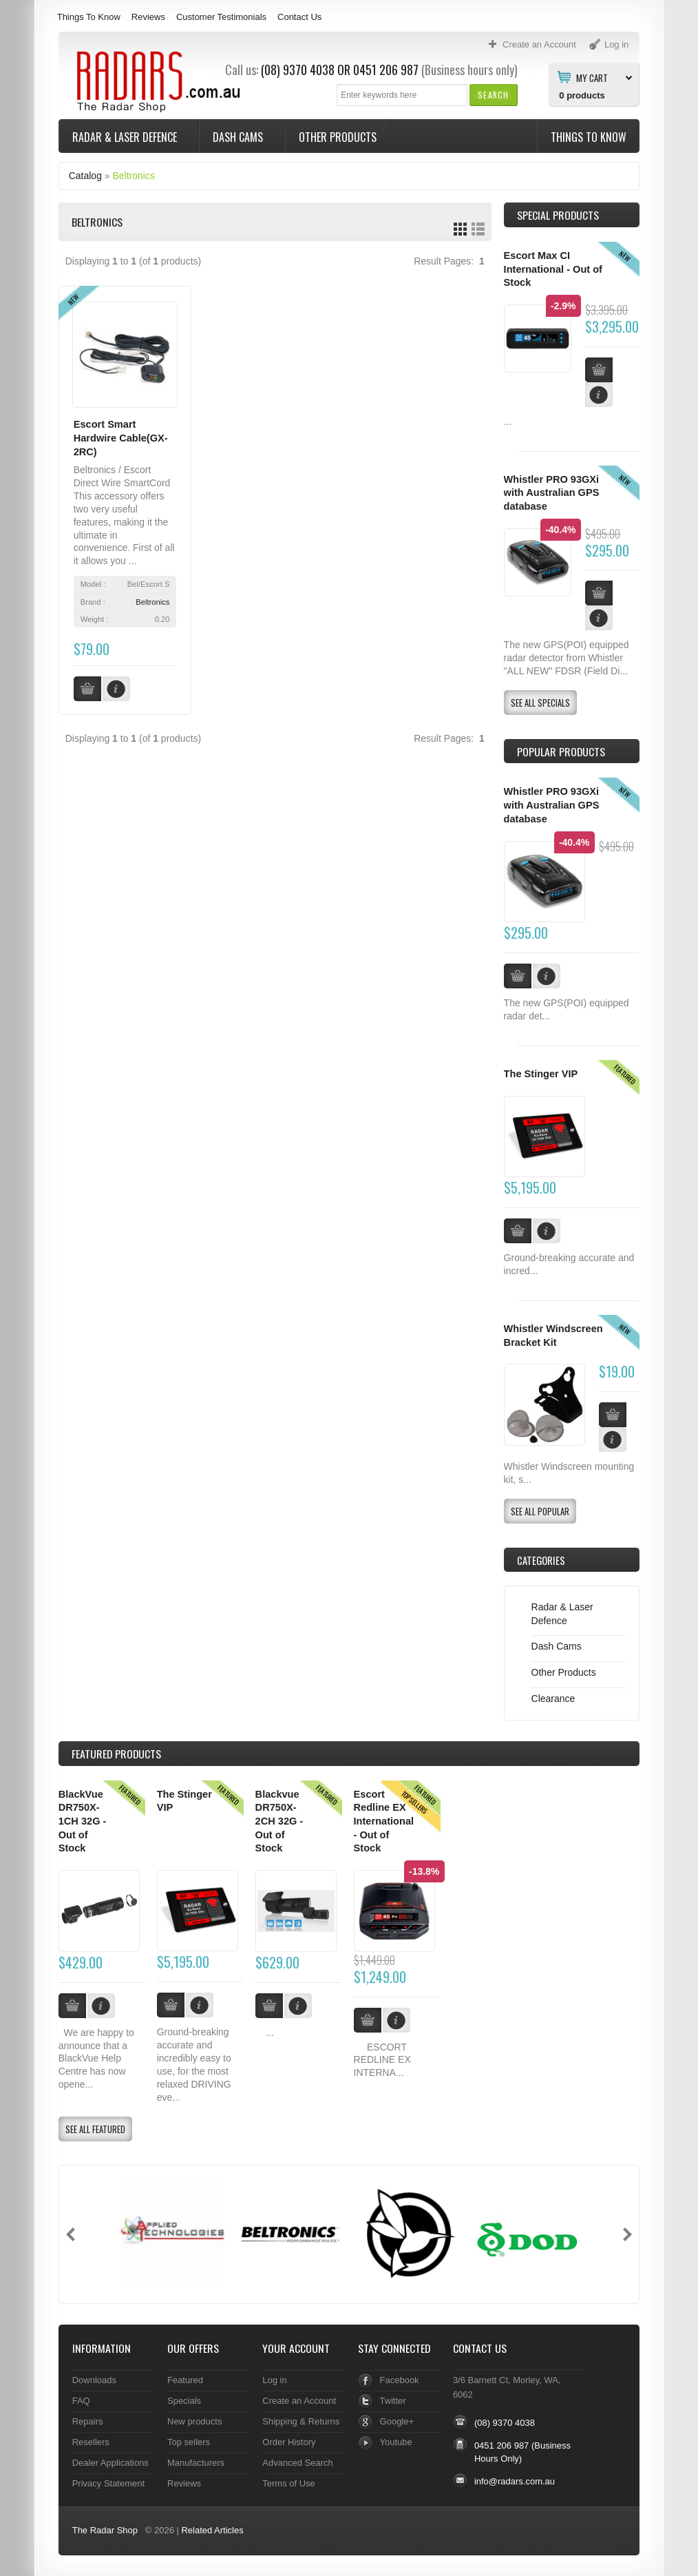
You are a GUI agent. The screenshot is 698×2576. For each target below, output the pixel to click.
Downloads (94, 2380)
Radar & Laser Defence (126, 137)
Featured (185, 2380)
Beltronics (133, 175)
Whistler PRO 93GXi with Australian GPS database (552, 493)
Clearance (553, 1698)
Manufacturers (195, 2463)
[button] (493, 94)
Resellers (90, 2442)
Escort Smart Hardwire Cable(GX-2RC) (121, 438)
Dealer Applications (110, 2463)
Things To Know (88, 17)
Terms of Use (288, 2483)
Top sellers (188, 2442)
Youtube (396, 2442)
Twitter (393, 2401)
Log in (274, 2380)
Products (116, 1753)
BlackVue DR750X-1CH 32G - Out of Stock (83, 1821)
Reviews (148, 17)
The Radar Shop (105, 2530)
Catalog (85, 175)
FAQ (81, 2401)
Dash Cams (239, 137)
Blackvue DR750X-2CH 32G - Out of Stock (279, 1821)
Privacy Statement (108, 2483)
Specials (184, 2401)
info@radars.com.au (514, 2481)
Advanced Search (297, 2463)
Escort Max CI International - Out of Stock (553, 269)
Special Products (558, 215)
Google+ (397, 2421)
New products (194, 2421)
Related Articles (212, 2530)
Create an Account (299, 2401)
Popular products (561, 751)
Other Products (338, 137)
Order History (288, 2442)
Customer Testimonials (221, 17)
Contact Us (299, 17)
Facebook (399, 2380)
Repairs (87, 2421)
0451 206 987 (386, 70)
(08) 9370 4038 (298, 70)
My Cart (592, 77)
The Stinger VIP (541, 1073)
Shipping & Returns (300, 2421)
